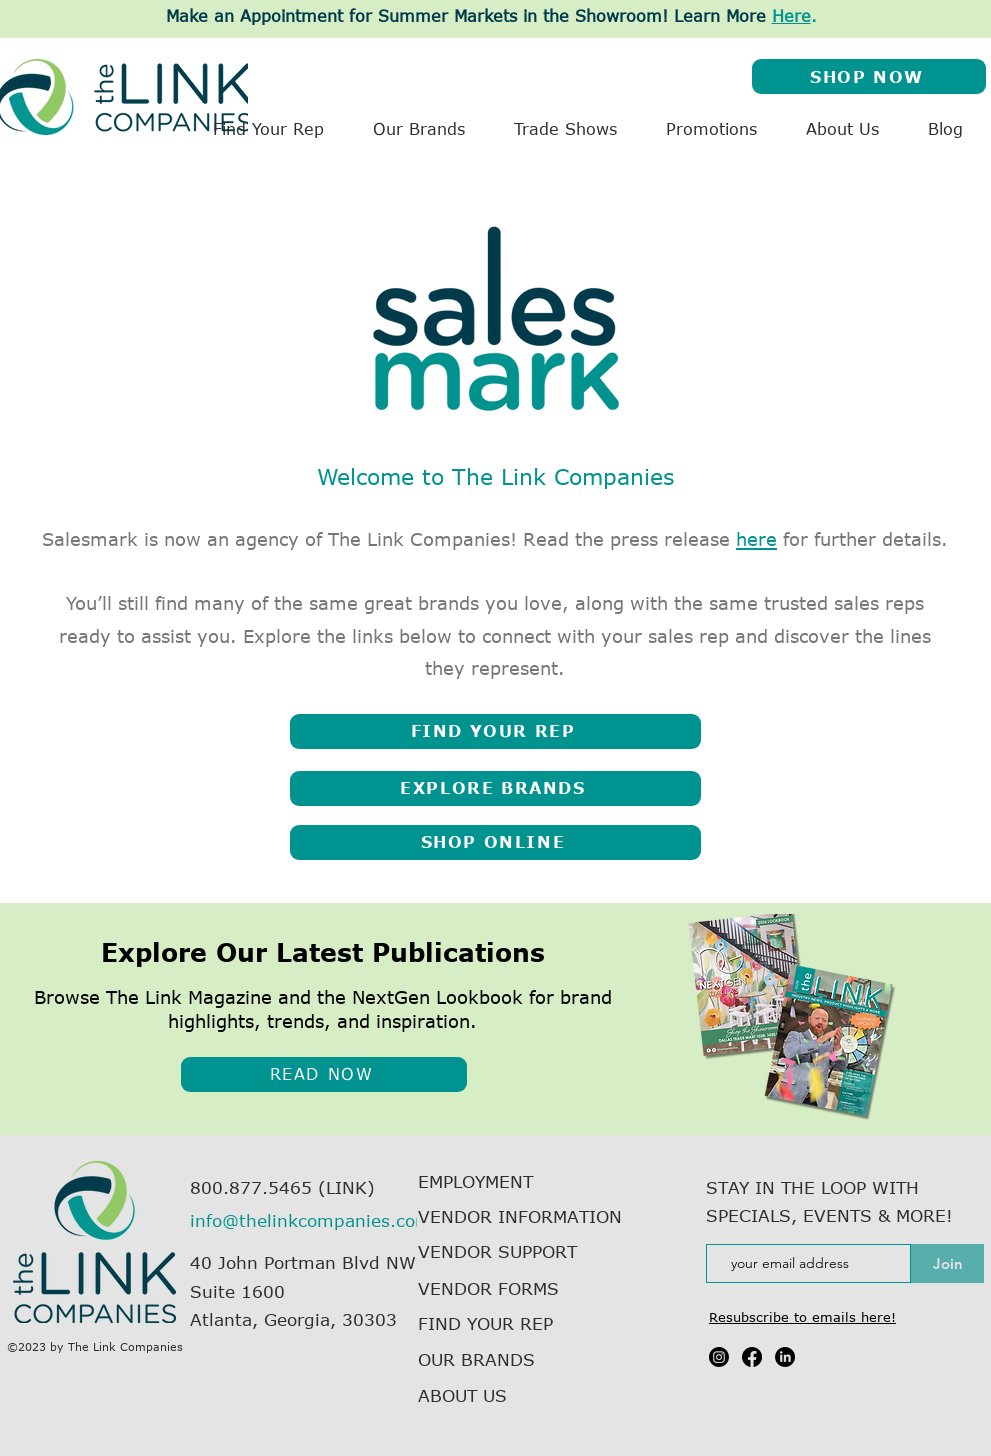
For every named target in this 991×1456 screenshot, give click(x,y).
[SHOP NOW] (869, 76)
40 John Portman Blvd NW (303, 1262)
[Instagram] (719, 1357)
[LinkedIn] (785, 1357)
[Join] (947, 1263)
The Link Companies (125, 1346)
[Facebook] (752, 1357)
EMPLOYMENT (475, 1181)
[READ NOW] (324, 1074)
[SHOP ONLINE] (495, 842)
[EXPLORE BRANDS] (495, 788)
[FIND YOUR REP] (495, 731)
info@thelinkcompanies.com (311, 1220)
